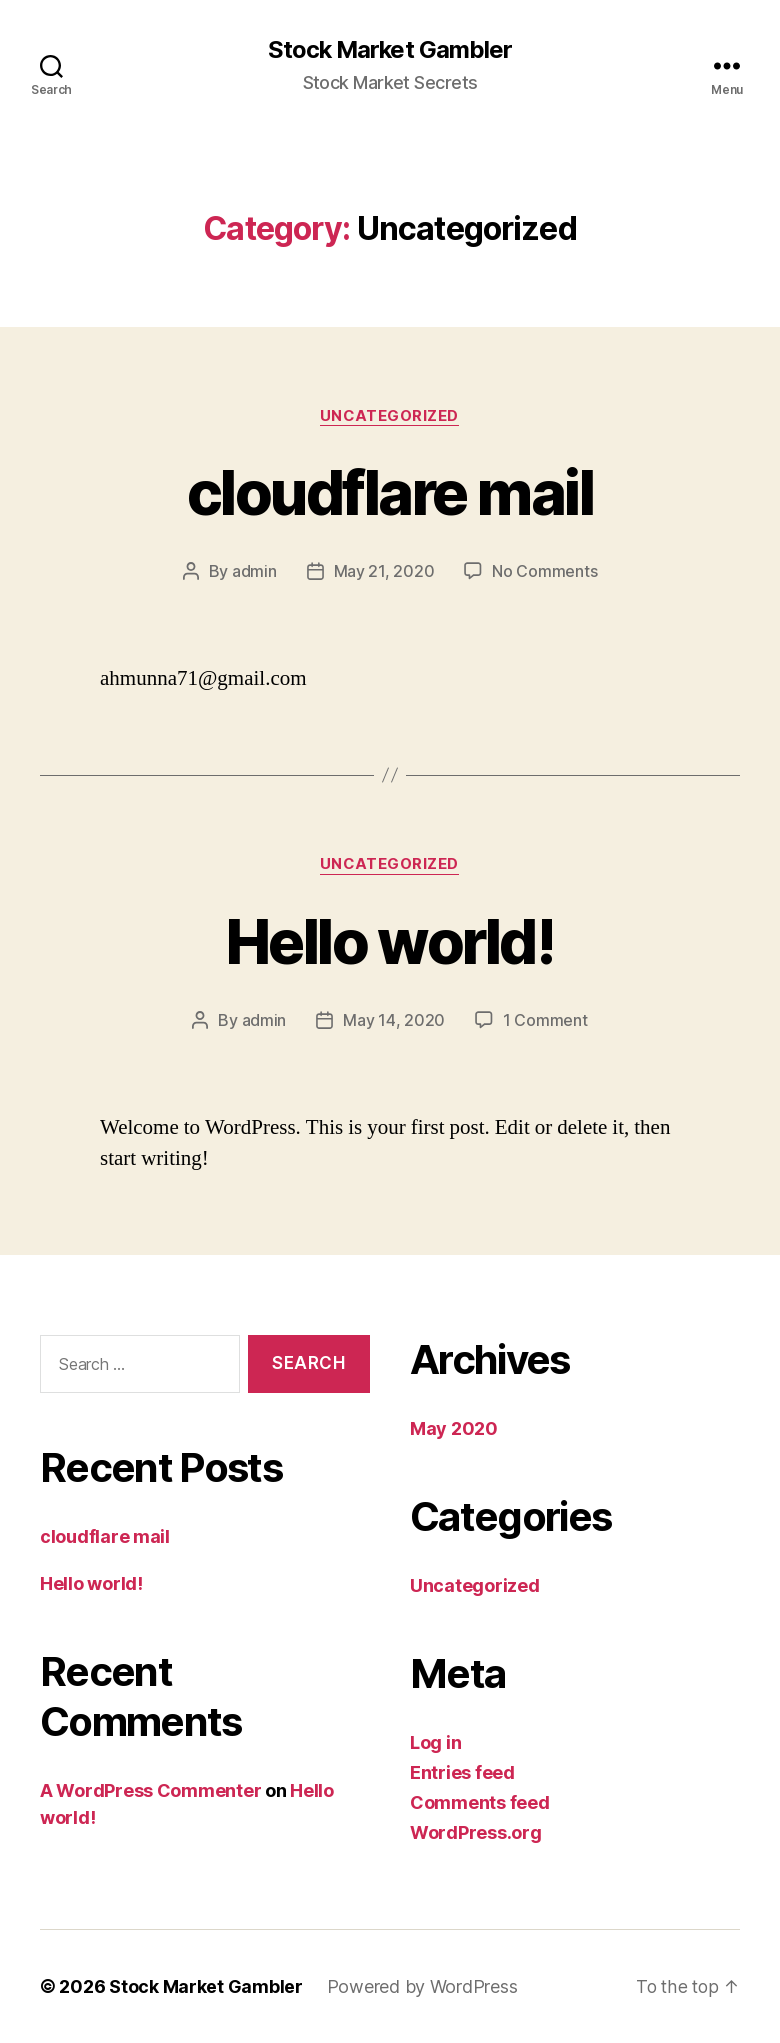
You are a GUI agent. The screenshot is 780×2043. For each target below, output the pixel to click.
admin (254, 572)
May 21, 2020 (384, 572)
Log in (435, 1742)
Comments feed (480, 1802)
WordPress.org (476, 1832)
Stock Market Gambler (390, 50)
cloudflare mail (390, 492)
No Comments (544, 572)
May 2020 (454, 1428)
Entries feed (462, 1772)
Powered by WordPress (422, 1986)
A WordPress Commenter (150, 1790)
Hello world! (390, 941)
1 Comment (545, 1021)
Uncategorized (390, 416)
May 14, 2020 (394, 1021)
